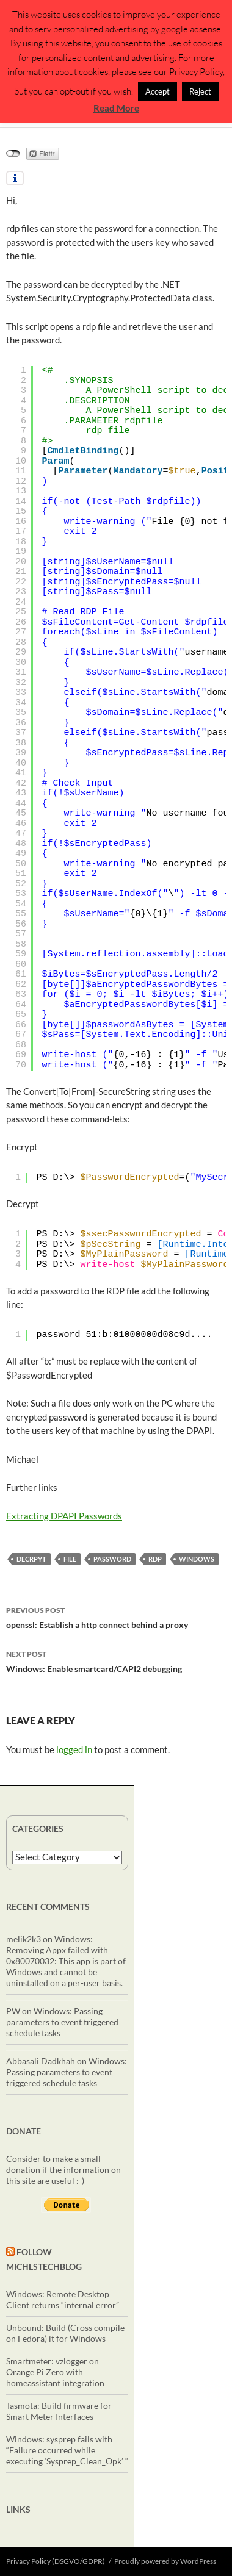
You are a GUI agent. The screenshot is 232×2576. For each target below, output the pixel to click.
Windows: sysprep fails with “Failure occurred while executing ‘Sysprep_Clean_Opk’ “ (67, 2450)
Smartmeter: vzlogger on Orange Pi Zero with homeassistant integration (55, 2372)
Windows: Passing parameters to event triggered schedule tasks (62, 2022)
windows (196, 1559)
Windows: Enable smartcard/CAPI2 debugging (116, 1660)
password (112, 1559)
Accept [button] (157, 91)
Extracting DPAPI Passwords (64, 1515)
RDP (155, 1559)
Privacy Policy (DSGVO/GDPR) (55, 2561)
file (69, 1559)
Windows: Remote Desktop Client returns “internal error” (62, 2299)
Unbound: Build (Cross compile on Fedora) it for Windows (65, 2333)
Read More (116, 107)
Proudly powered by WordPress (165, 2561)
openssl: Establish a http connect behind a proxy (116, 1616)
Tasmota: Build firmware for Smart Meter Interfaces (59, 2411)
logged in (74, 1749)
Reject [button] (200, 91)
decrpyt (31, 1559)
